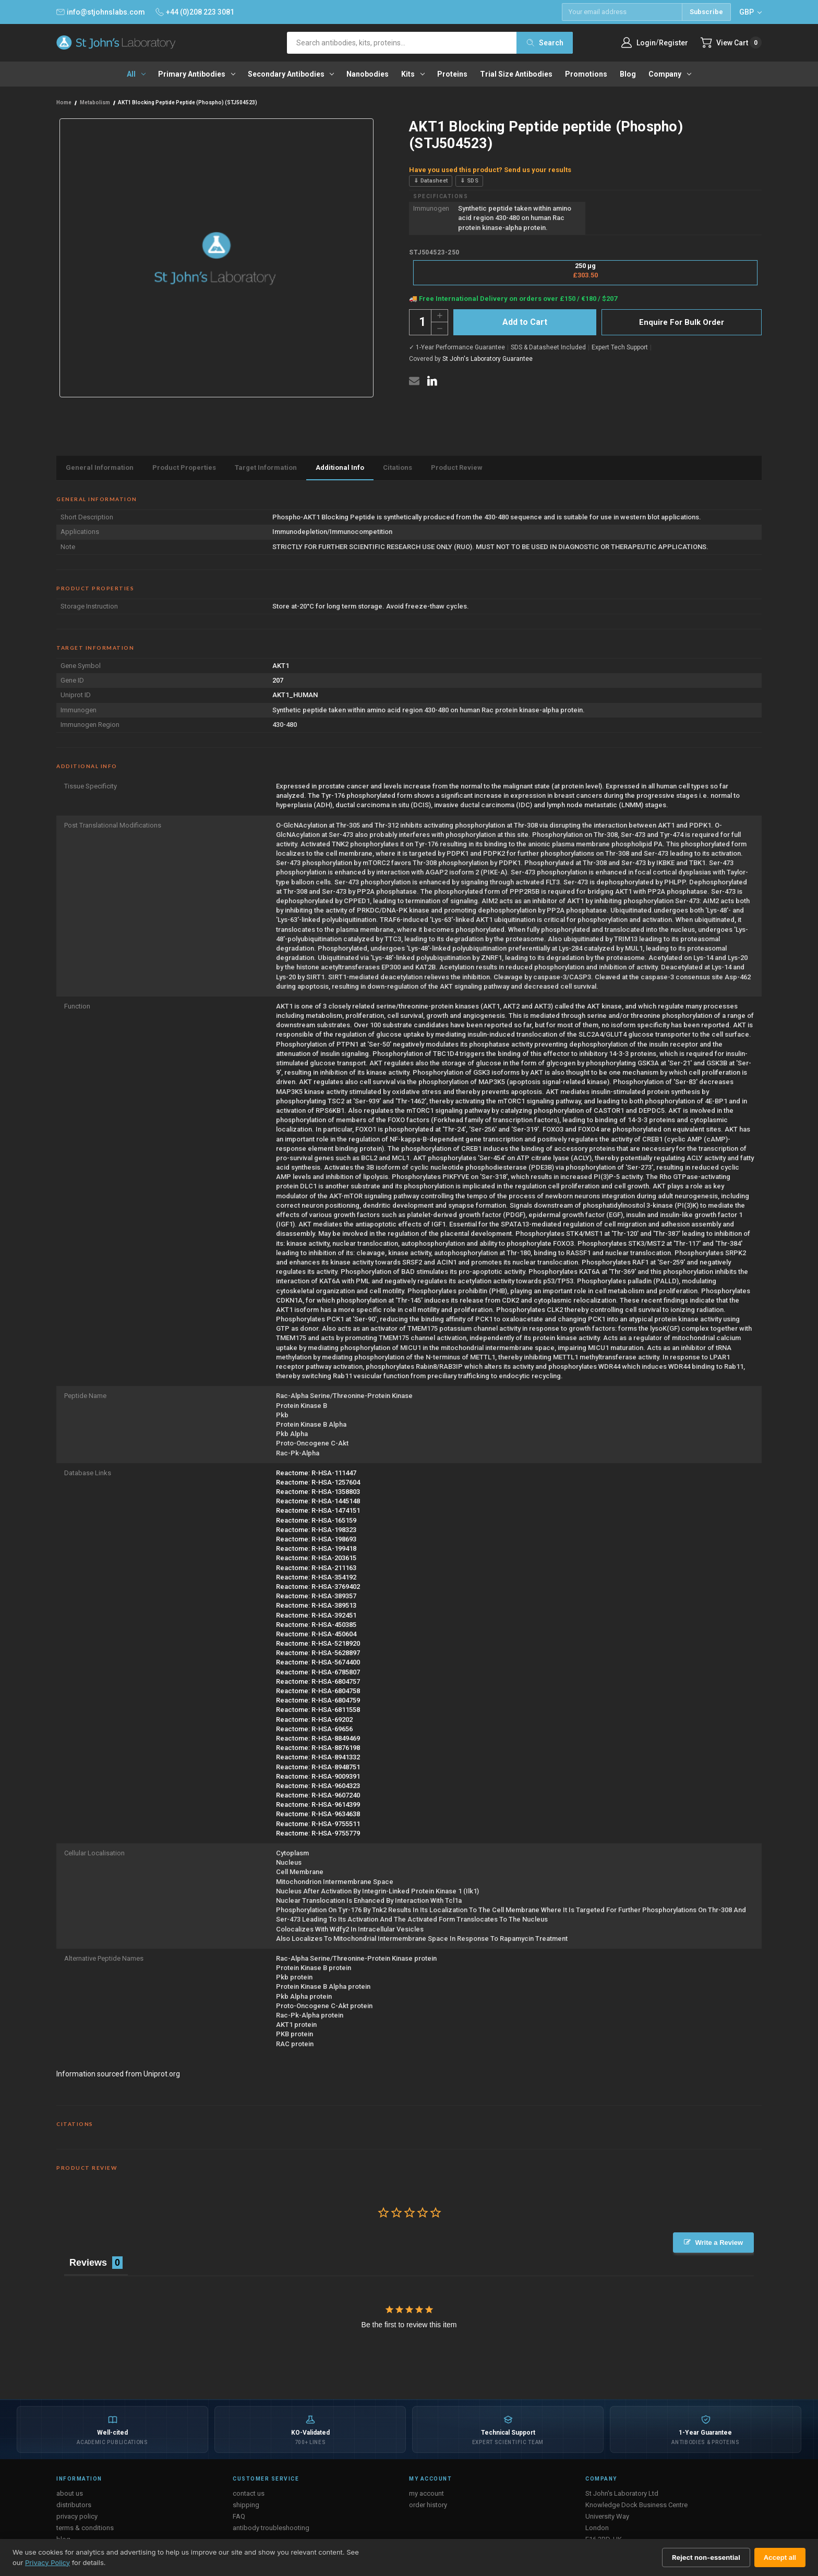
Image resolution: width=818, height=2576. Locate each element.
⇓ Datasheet (431, 180)
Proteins (452, 74)
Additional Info (340, 467)
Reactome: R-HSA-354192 (316, 1577)
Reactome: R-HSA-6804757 (318, 1681)
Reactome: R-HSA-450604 (316, 1634)
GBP (750, 12)
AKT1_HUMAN (295, 695)
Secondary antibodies (291, 74)
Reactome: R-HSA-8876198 (318, 1748)
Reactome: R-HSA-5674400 (318, 1662)
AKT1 (280, 666)
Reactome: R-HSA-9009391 (318, 1776)
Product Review (457, 467)
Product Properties (184, 467)
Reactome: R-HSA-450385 (316, 1625)
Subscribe (706, 12)
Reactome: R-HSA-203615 (316, 1558)
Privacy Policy (47, 2562)
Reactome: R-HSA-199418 (316, 1548)
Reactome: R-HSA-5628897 (318, 1653)
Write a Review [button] (719, 2242)
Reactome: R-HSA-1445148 (318, 1501)
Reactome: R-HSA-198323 (316, 1530)
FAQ (239, 2516)
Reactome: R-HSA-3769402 (318, 1586)
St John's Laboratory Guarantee (487, 358)
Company (669, 74)
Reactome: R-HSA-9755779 (318, 1833)
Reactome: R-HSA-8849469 (318, 1738)
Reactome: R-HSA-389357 (316, 1596)
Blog (628, 74)
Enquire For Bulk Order (681, 322)
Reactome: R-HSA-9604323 (318, 1786)
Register (673, 43)
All (136, 74)
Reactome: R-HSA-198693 (316, 1539)
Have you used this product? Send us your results (490, 170)
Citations (397, 467)
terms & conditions (85, 2528)
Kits (413, 74)
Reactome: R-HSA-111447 (316, 1473)
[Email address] (622, 12)
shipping (246, 2505)
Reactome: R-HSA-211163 (316, 1568)
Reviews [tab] (88, 2262)
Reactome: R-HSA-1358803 (318, 1492)
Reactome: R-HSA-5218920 (318, 1643)
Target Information (266, 467)
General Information (100, 467)
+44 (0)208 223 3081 (194, 12)
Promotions (586, 74)
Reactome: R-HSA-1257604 (318, 1482)
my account (426, 2493)
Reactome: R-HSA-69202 (314, 1719)
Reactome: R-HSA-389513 (316, 1605)
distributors (73, 2505)
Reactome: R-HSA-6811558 (318, 1710)
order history (428, 2505)
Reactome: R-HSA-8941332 (318, 1757)
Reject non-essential (706, 2557)
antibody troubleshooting (271, 2528)
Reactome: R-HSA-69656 (314, 1729)
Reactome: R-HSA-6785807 (318, 1672)
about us (69, 2493)
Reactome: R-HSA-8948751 (318, 1767)
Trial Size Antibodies (516, 74)
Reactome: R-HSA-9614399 (318, 1804)
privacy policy (77, 2516)
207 (277, 680)
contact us (248, 2493)
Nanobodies (367, 74)
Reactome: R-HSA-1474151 (318, 1510)
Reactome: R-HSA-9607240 (318, 1795)
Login (646, 43)
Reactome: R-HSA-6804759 (318, 1700)
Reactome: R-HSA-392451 (316, 1615)
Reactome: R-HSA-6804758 (318, 1691)
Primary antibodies (196, 74)
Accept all (780, 2557)
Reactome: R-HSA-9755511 (318, 1824)
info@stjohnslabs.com (100, 12)
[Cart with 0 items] (731, 42)
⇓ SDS (469, 180)
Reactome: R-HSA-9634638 (318, 1814)
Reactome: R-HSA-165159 (316, 1520)
